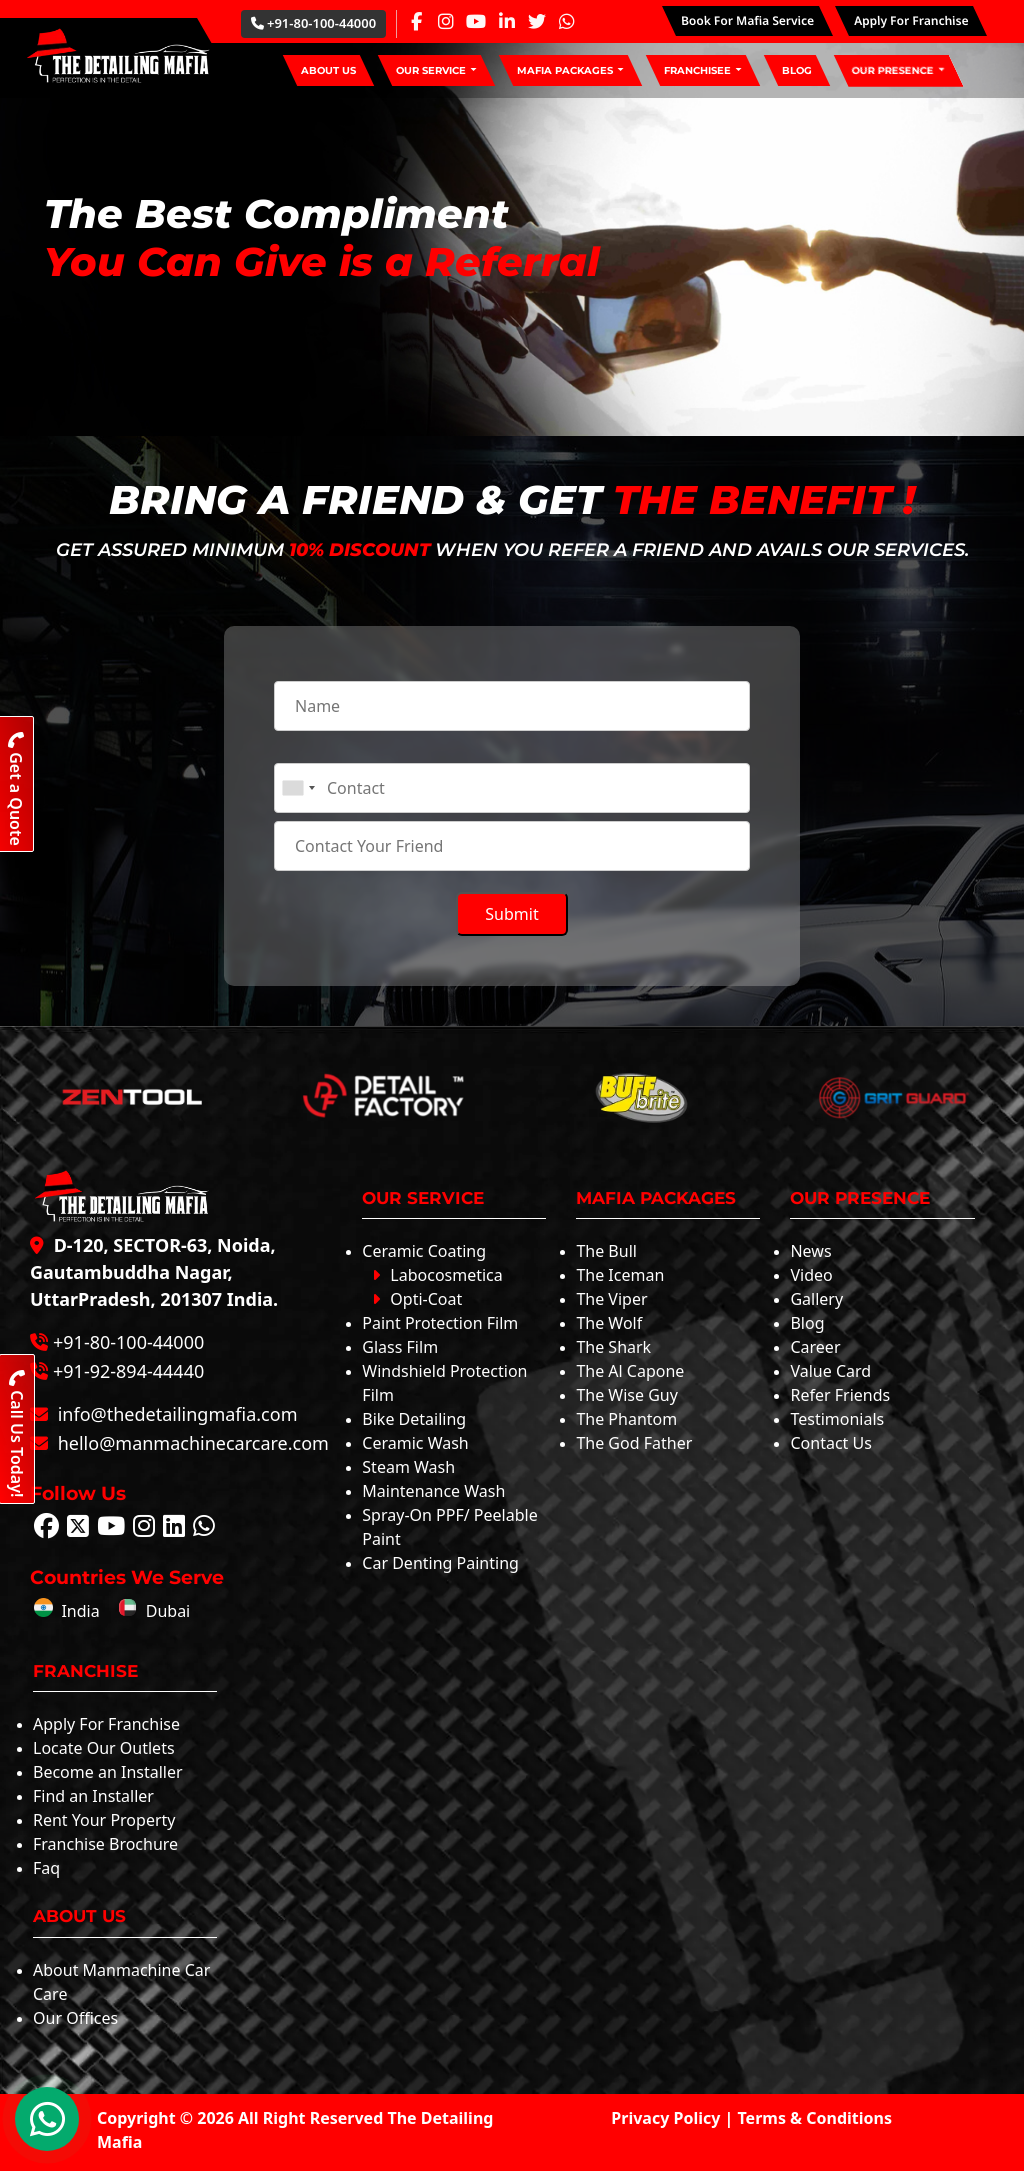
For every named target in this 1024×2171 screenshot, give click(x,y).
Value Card (830, 1371)
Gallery (816, 1299)
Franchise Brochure (105, 1844)
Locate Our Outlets (104, 1748)
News (810, 1251)
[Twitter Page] (537, 21)
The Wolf (609, 1323)
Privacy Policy (665, 2118)
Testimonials (837, 1419)
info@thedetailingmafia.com (175, 1414)
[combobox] (298, 788)
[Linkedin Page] (507, 21)
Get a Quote (16, 789)
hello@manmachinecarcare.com (191, 1443)
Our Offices (75, 2018)
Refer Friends (840, 1395)
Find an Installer (93, 1796)
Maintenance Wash (433, 1491)
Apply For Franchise (106, 1724)
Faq (46, 1868)
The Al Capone (630, 1371)
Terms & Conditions (815, 2118)
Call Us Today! (17, 1433)
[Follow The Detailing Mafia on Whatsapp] (204, 1529)
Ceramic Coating (424, 1251)
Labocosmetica (437, 1275)
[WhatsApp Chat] (47, 2119)
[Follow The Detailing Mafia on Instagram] (144, 1529)
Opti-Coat (417, 1299)
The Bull (606, 1251)
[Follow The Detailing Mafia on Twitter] (78, 1529)
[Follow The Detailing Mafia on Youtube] (111, 1529)
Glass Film (400, 1347)
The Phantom (626, 1419)
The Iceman (620, 1275)
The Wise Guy (627, 1395)
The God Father (634, 1443)
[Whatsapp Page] (567, 21)
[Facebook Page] (416, 21)
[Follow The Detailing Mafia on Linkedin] (174, 1529)
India (67, 1611)
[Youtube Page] (476, 21)
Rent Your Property (104, 1820)
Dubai (154, 1611)
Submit (511, 914)
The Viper (611, 1299)
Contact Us (830, 1443)
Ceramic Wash (415, 1443)
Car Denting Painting (440, 1563)
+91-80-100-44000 (314, 23)
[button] (436, 70)
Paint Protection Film (440, 1323)
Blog (807, 1323)
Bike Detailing (414, 1419)
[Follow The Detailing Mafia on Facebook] (46, 1529)
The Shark (613, 1347)
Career (815, 1347)
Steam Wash (408, 1467)
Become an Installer (108, 1772)
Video (811, 1275)
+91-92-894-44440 (128, 1371)
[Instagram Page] (446, 21)
